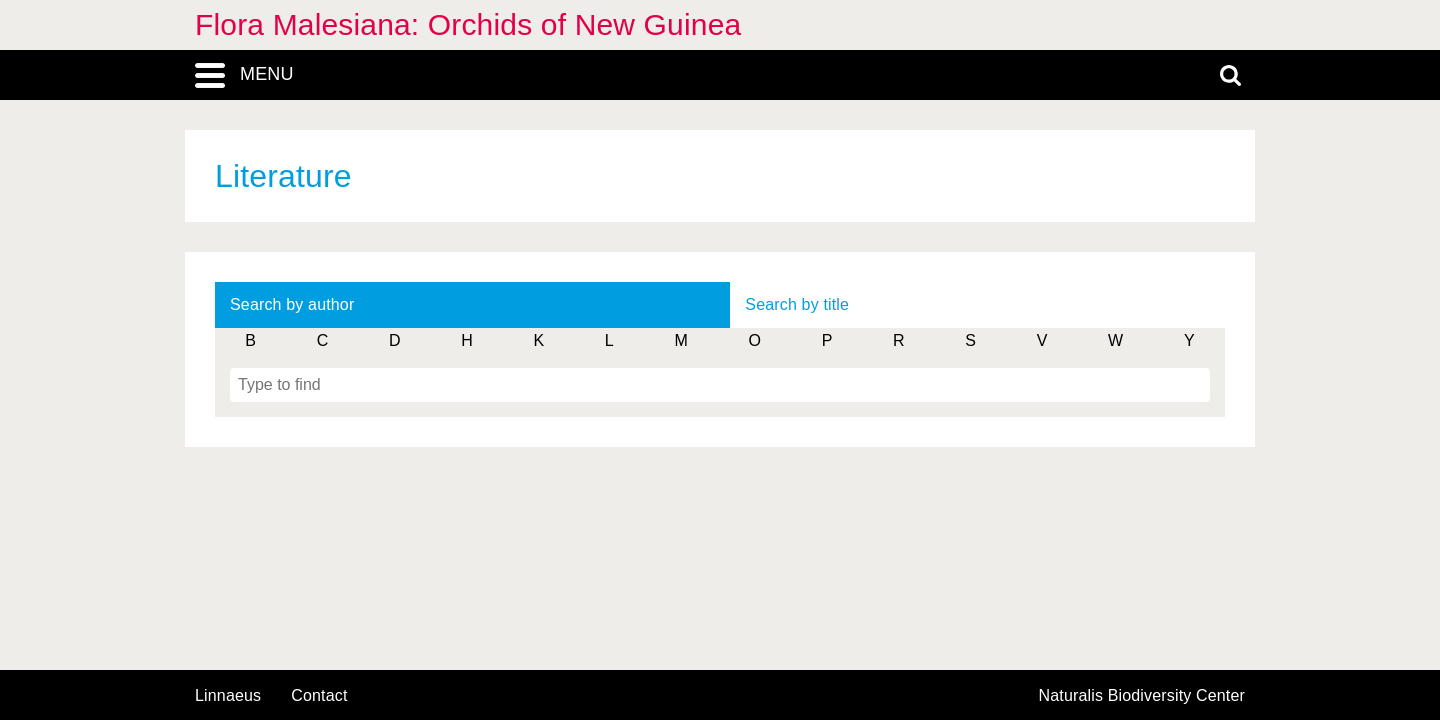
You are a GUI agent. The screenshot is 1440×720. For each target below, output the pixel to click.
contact (319, 695)
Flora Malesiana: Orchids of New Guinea (468, 24)
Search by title (797, 304)
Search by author (292, 304)
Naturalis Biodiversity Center (1142, 696)
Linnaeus (228, 696)
